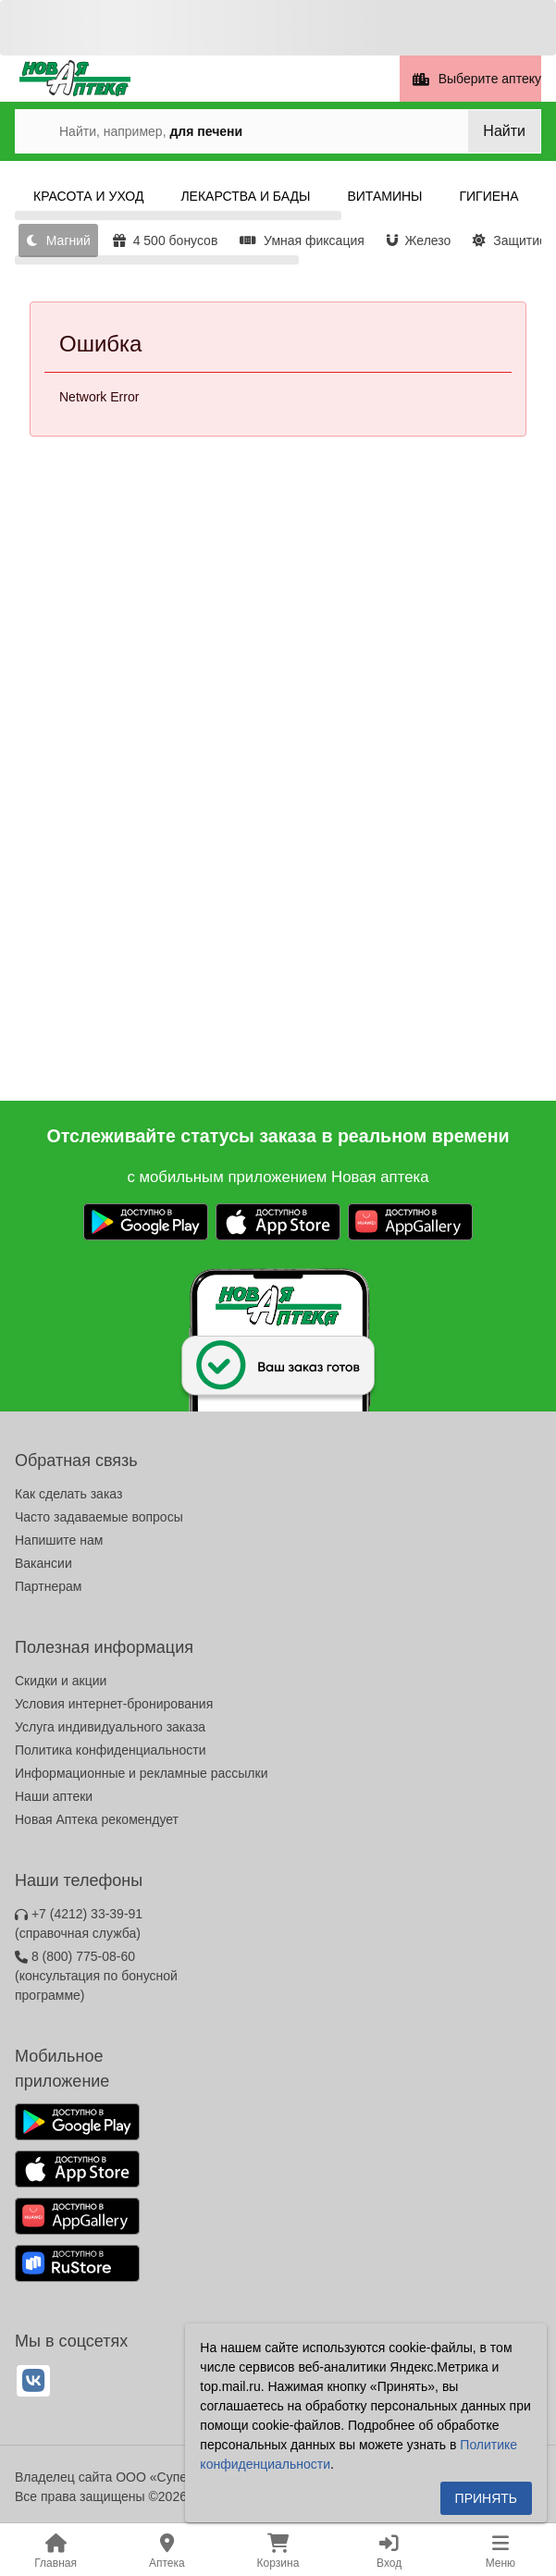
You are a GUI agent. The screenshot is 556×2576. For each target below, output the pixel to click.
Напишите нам (59, 1540)
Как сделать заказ (68, 1493)
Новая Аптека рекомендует (97, 1819)
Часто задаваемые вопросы (99, 1517)
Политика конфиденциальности (110, 1750)
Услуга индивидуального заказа (110, 1726)
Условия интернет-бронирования (114, 1703)
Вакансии (43, 1563)
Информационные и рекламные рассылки (141, 1773)
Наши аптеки (54, 1796)
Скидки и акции (60, 1680)
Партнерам (48, 1586)
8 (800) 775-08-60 (96, 1976)
